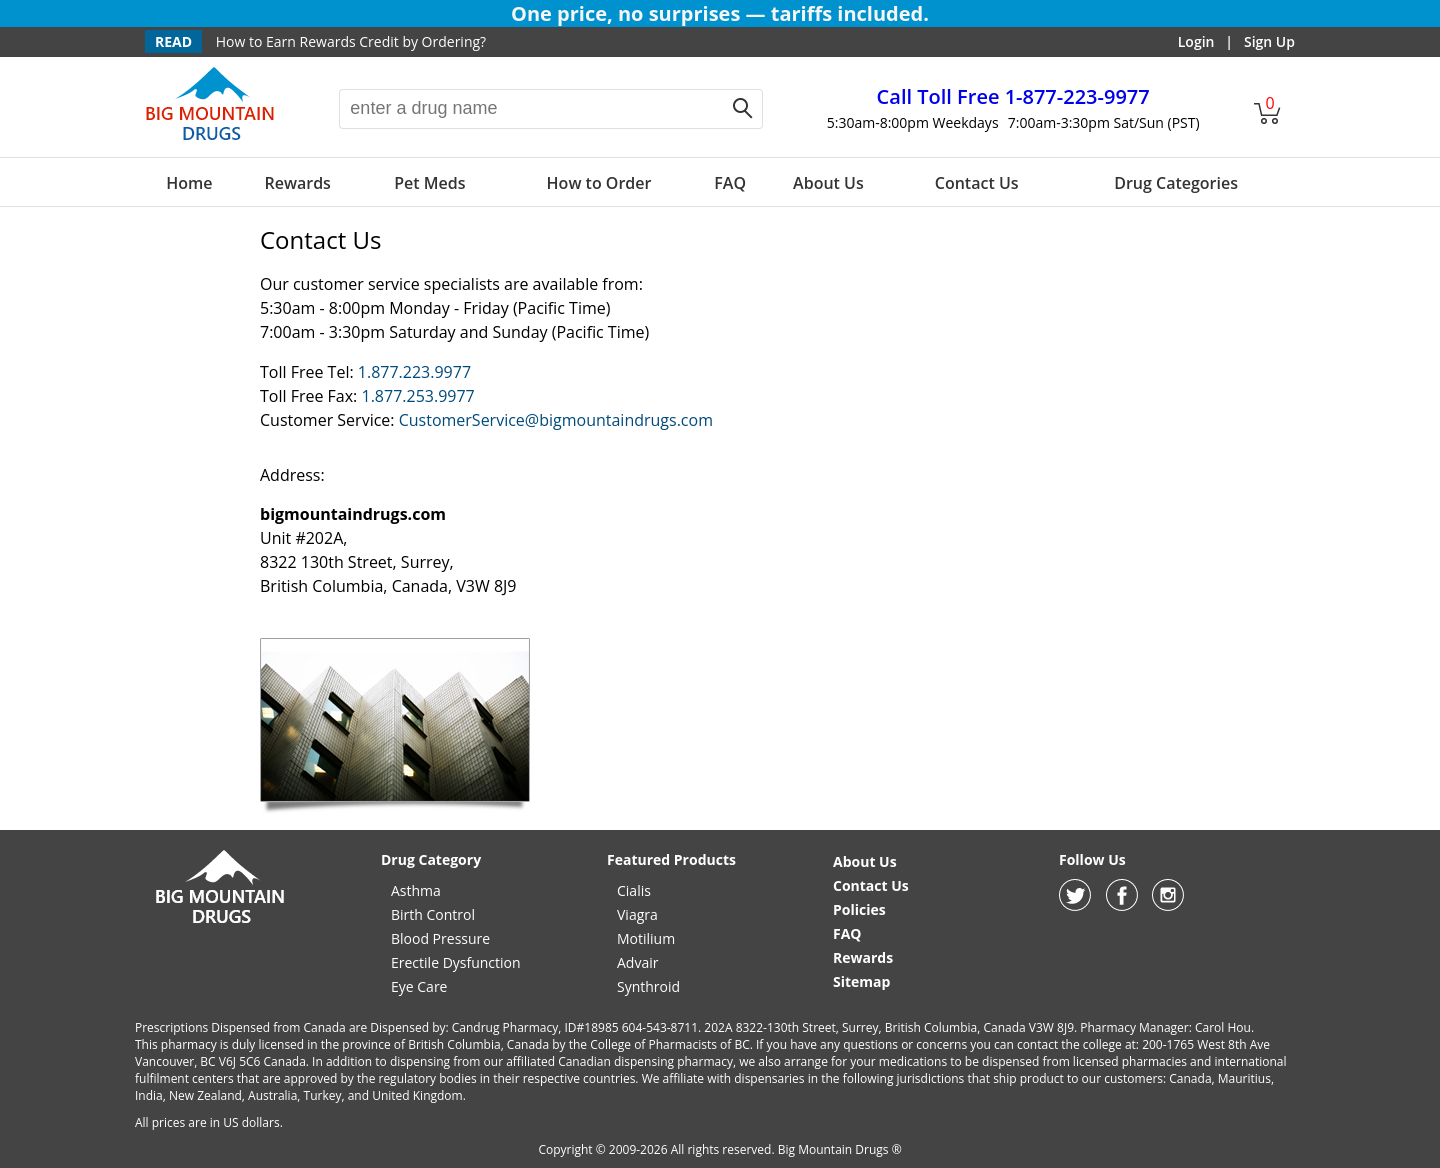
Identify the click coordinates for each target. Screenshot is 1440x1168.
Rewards (297, 183)
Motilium (646, 938)
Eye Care (419, 986)
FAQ (730, 183)
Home (189, 183)
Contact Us (977, 183)
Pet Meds (429, 183)
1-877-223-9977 (1013, 96)
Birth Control (433, 914)
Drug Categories (1176, 183)
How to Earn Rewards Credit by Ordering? (351, 41)
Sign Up (1269, 41)
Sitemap (861, 981)
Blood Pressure (440, 938)
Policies (859, 909)
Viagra (637, 914)
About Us (828, 183)
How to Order (599, 183)
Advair (637, 962)
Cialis (634, 890)
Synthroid (648, 986)
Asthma (416, 890)
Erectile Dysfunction (456, 962)
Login (1196, 41)
